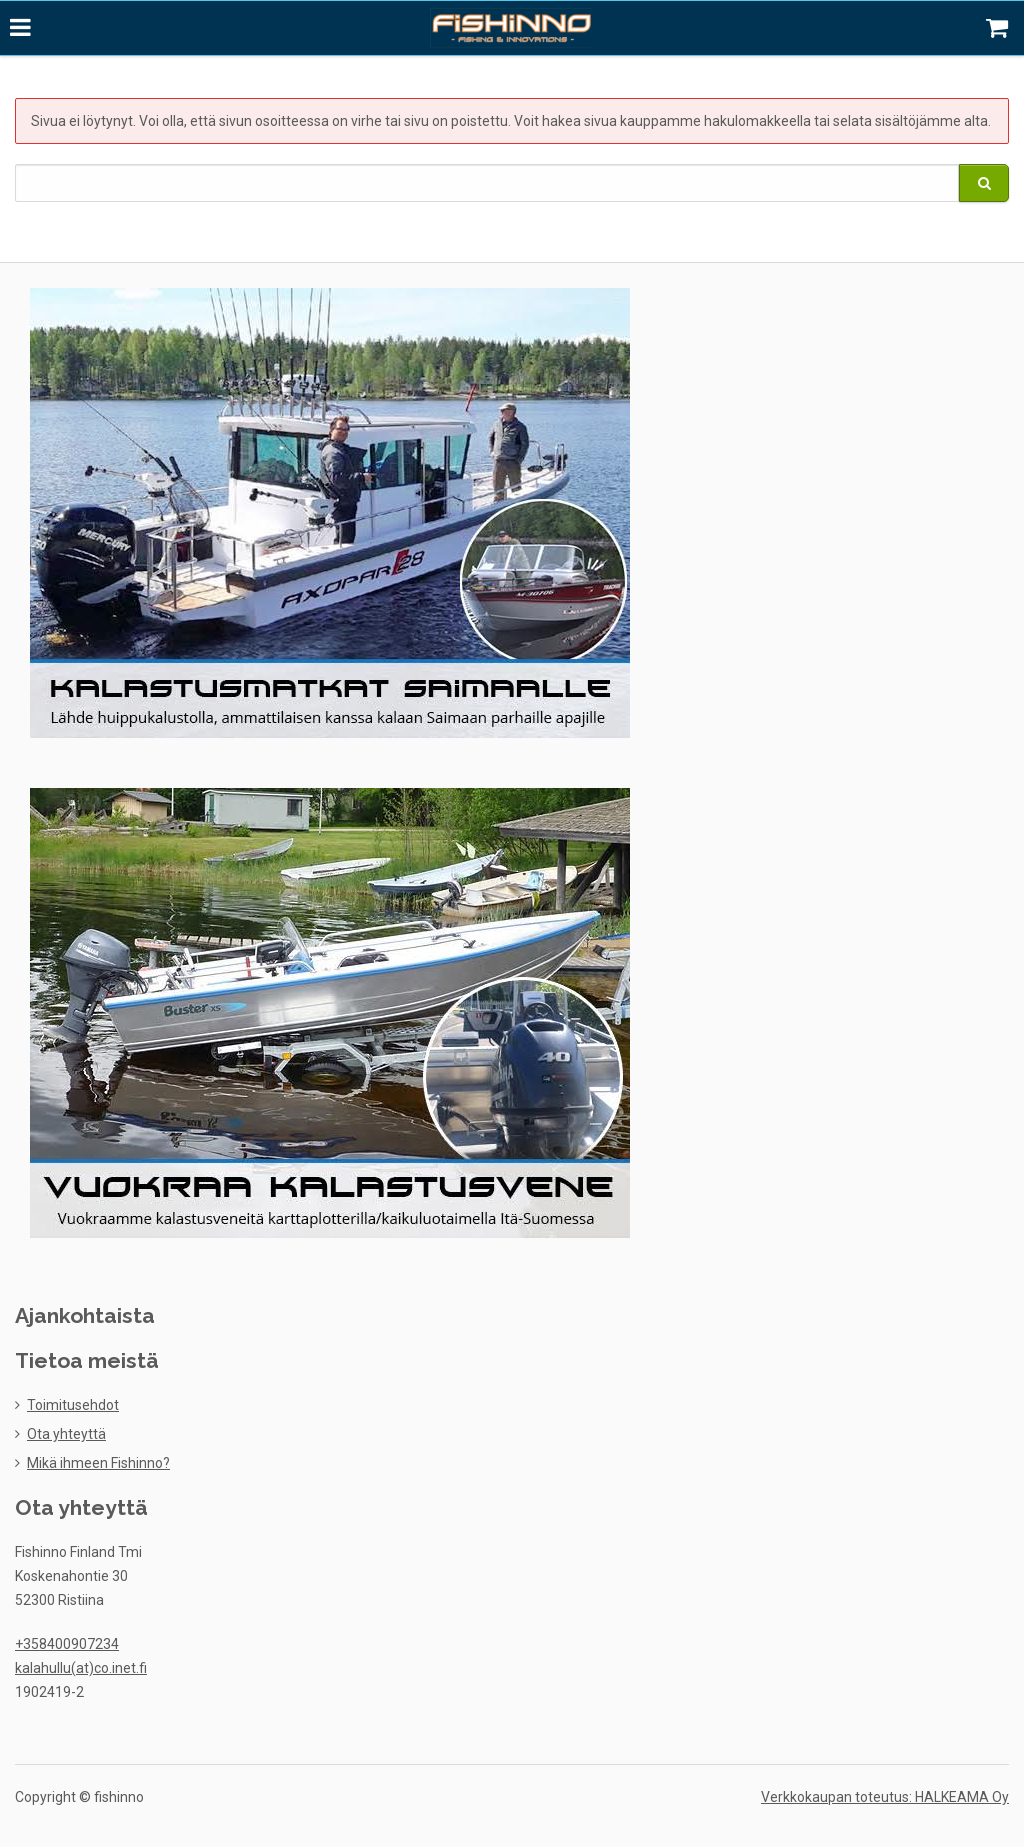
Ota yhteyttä (66, 1432)
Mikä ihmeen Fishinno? (98, 1461)
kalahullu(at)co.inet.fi (81, 1666)
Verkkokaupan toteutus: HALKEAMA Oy (885, 1795)
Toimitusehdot (73, 1403)
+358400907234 (67, 1642)
